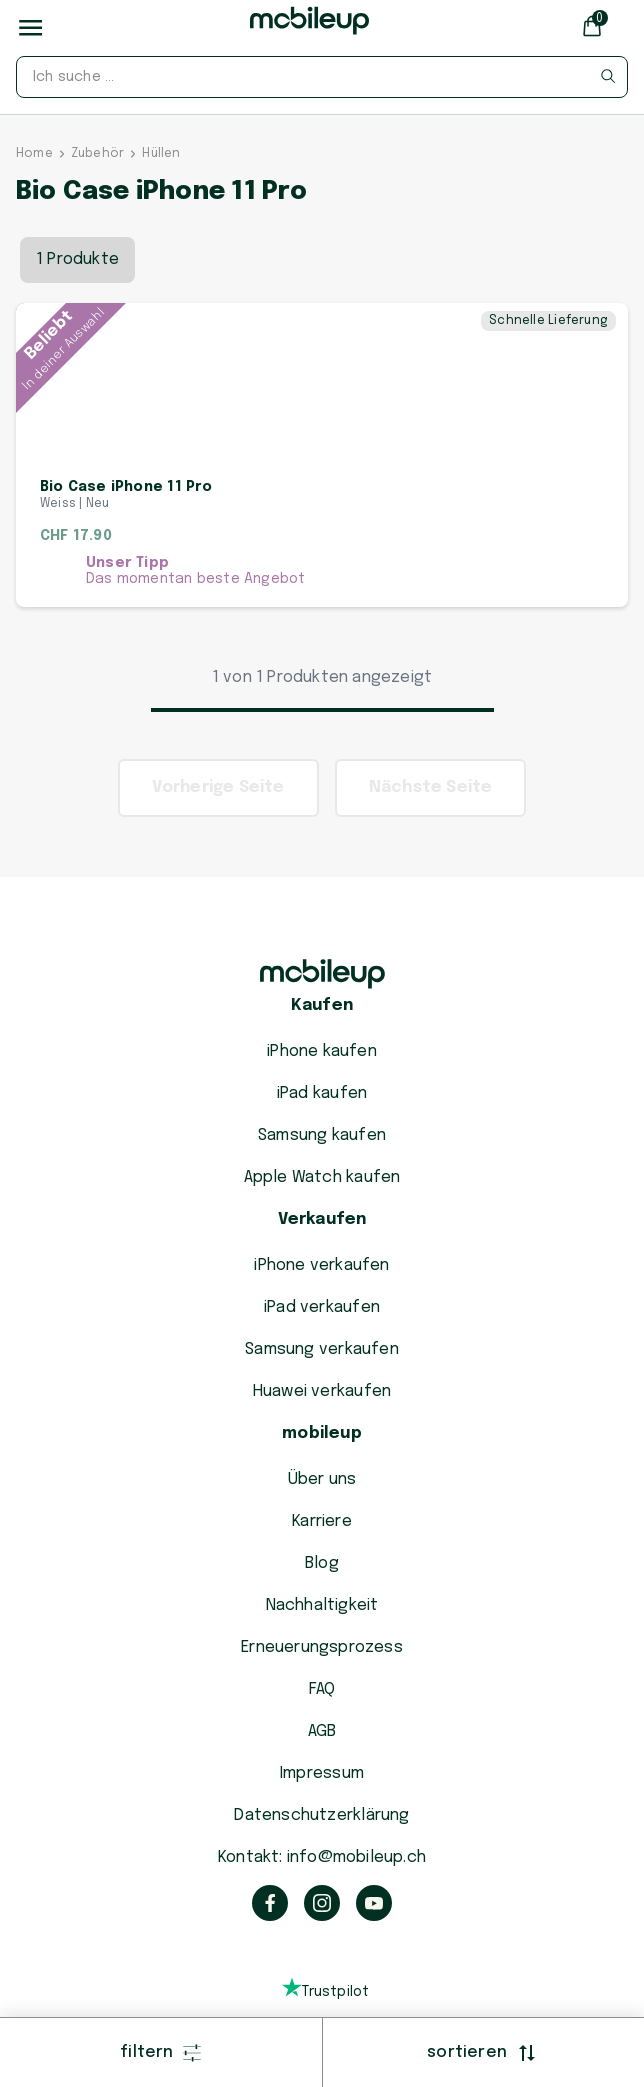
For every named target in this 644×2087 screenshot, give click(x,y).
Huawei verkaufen (322, 1391)
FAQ (322, 1689)
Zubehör (97, 130)
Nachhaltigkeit (322, 1605)
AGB (322, 1731)
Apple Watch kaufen (322, 1177)
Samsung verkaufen (322, 1349)
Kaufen (322, 1005)
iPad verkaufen (322, 1307)
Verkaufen (322, 1219)
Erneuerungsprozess (322, 1647)
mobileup (322, 1433)
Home (34, 130)
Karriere (322, 1521)
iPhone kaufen (322, 1051)
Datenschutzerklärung (321, 1815)
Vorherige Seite (218, 811)
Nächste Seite (431, 811)
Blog (322, 1563)
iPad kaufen (322, 1093)
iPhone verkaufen (321, 1265)
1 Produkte (77, 235)
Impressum (322, 1773)
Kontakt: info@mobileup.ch (322, 1857)
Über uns (322, 1479)
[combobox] (322, 77)
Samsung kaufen (322, 1135)
